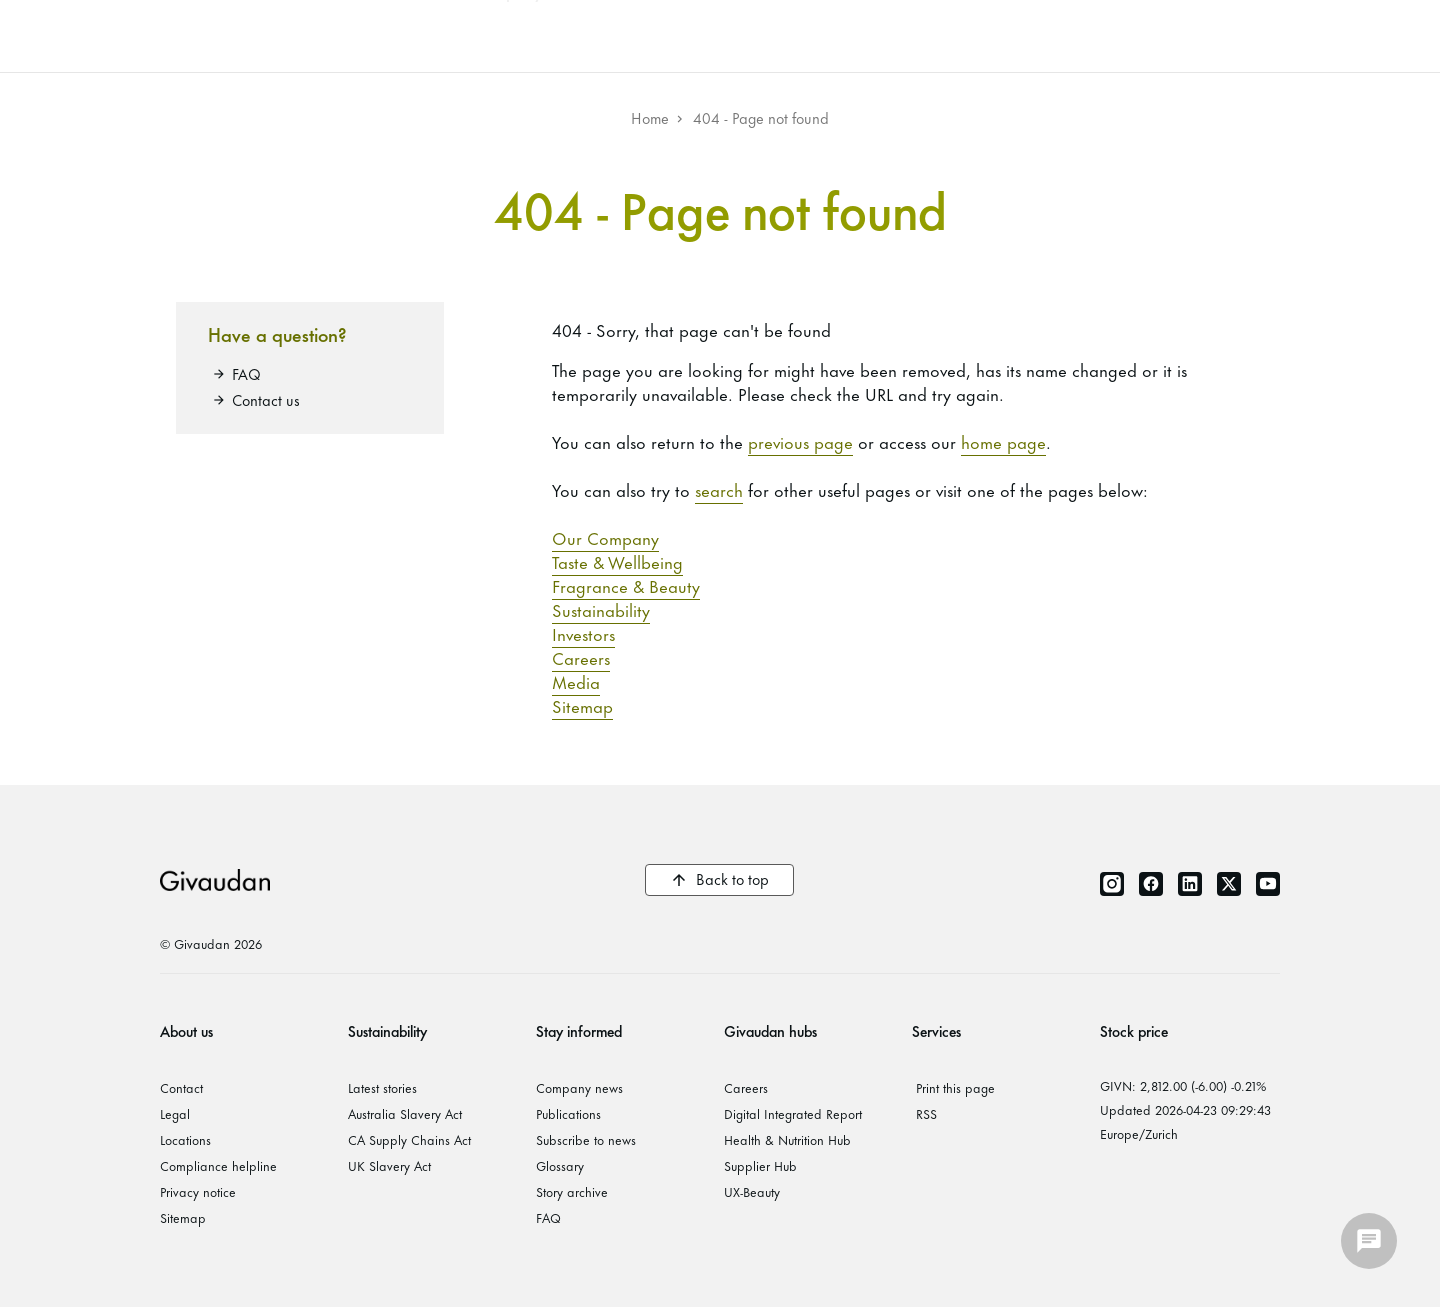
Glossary (560, 1165)
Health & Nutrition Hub (787, 1139)
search (719, 489)
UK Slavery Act (389, 1165)
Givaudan (215, 880)
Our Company (605, 537)
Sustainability (601, 609)
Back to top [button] (732, 878)
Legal (175, 1113)
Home (650, 117)
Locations (185, 1139)
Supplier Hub (760, 1165)
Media (576, 681)
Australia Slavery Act (405, 1113)
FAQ (246, 373)
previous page (800, 441)
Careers (581, 657)
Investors (583, 633)
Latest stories (382, 1087)
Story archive (572, 1191)
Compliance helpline (218, 1165)
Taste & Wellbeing (617, 561)
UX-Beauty (752, 1191)
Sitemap (582, 705)
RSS (926, 1113)
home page (1003, 441)
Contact (181, 1087)
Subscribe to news (586, 1139)
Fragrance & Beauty (626, 585)
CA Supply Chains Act (409, 1139)
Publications (568, 1113)
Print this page (955, 1087)
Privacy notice (198, 1191)
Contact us (266, 399)
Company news (579, 1087)
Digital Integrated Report (793, 1113)
